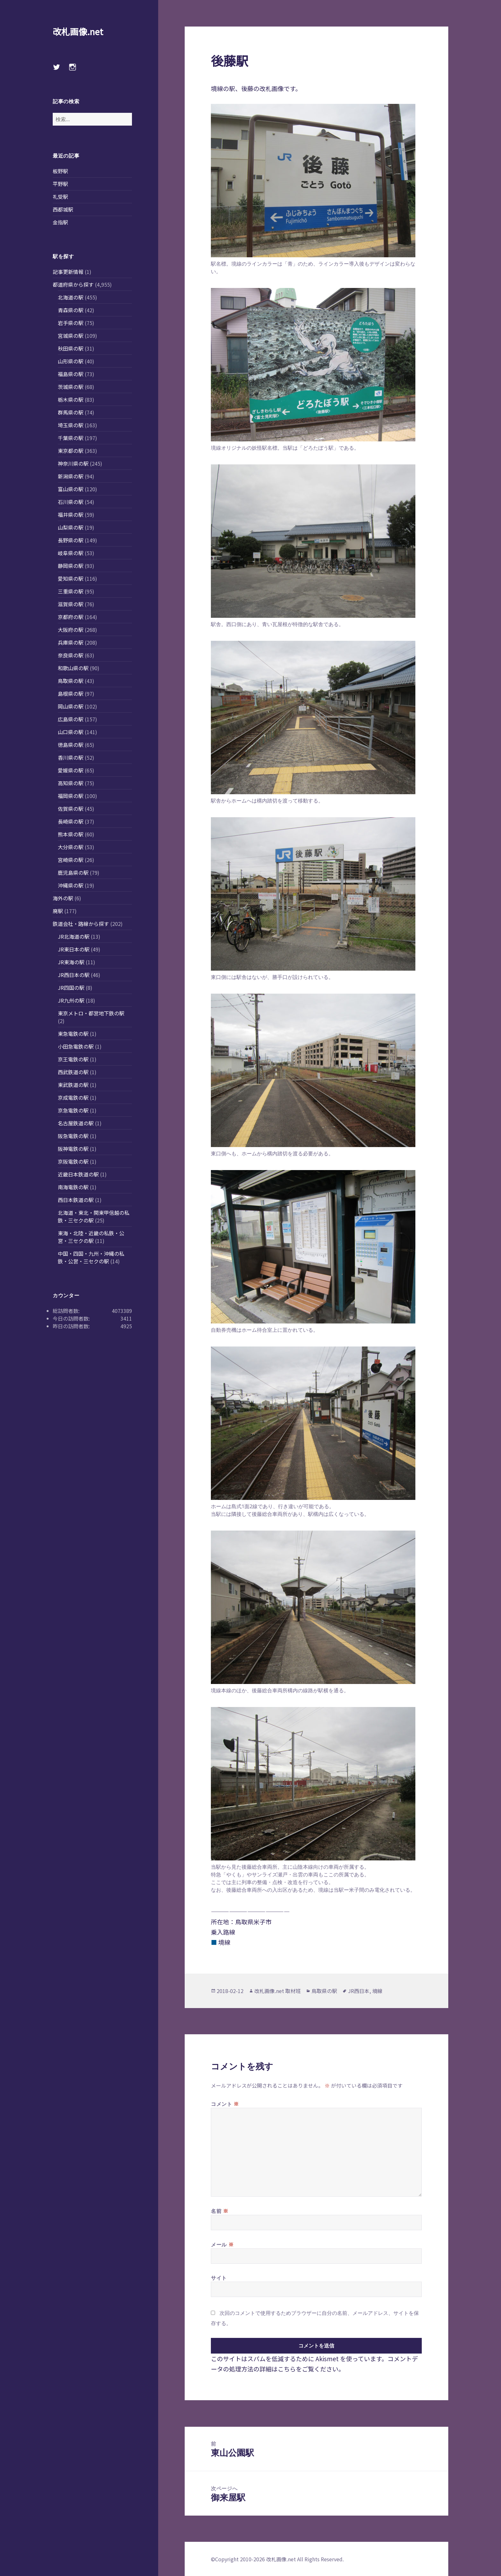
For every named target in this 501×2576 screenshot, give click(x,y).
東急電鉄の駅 (73, 1033)
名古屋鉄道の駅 (76, 1123)
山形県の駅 (70, 361)
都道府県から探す (73, 284)
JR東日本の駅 (73, 949)
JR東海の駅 (71, 962)
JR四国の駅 (71, 987)
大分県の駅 (70, 847)
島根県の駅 (70, 693)
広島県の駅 (70, 719)
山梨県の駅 (70, 527)
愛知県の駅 (70, 578)
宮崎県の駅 (70, 860)
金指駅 (60, 222)
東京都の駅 (70, 450)
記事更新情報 (68, 271)
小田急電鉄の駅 (76, 1046)
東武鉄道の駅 (73, 1085)
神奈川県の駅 (73, 463)
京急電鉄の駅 (73, 1110)
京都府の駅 (70, 617)
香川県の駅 (70, 757)
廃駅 (58, 911)
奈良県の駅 (70, 655)
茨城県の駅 (70, 387)
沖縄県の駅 (70, 885)
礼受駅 (60, 196)
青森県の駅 (70, 310)
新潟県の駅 (70, 476)
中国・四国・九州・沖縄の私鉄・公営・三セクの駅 (91, 1257)
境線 (377, 1991)
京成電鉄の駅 (73, 1097)
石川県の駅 (70, 502)
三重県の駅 (70, 591)
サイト (219, 2277)
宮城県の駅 (70, 335)
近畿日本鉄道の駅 (78, 1174)
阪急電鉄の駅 (73, 1136)
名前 (219, 2211)
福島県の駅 (70, 374)
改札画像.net (78, 31)
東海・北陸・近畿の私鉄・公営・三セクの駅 (91, 1237)
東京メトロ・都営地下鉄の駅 (91, 1013)
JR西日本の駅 (73, 975)
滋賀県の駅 (70, 604)
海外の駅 (63, 898)
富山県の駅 (70, 489)
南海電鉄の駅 (73, 1187)
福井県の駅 (70, 514)
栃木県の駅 (70, 399)
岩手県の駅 (70, 323)
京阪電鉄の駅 (73, 1161)
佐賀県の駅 (70, 808)
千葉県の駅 (70, 438)
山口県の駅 (70, 732)
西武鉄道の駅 (73, 1072)
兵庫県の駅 (70, 642)
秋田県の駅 (70, 348)
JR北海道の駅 (73, 936)
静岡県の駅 (70, 566)
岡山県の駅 (70, 706)
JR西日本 (358, 1991)
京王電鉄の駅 (73, 1059)
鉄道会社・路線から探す (81, 923)
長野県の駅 (70, 540)
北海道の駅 (70, 297)
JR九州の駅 (71, 1000)
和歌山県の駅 (73, 668)
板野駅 (60, 171)
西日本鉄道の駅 (76, 1200)
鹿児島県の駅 (73, 872)
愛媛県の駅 (70, 770)
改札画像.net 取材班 (277, 1991)
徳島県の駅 (70, 745)
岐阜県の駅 (70, 553)
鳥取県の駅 (70, 681)
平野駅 (60, 184)
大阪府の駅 (70, 629)
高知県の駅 (70, 783)
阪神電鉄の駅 (73, 1148)
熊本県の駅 (70, 834)
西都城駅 (63, 209)
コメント (225, 2103)
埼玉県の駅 (70, 425)
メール (222, 2244)
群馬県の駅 (70, 412)
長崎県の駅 (70, 821)
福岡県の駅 (70, 796)
